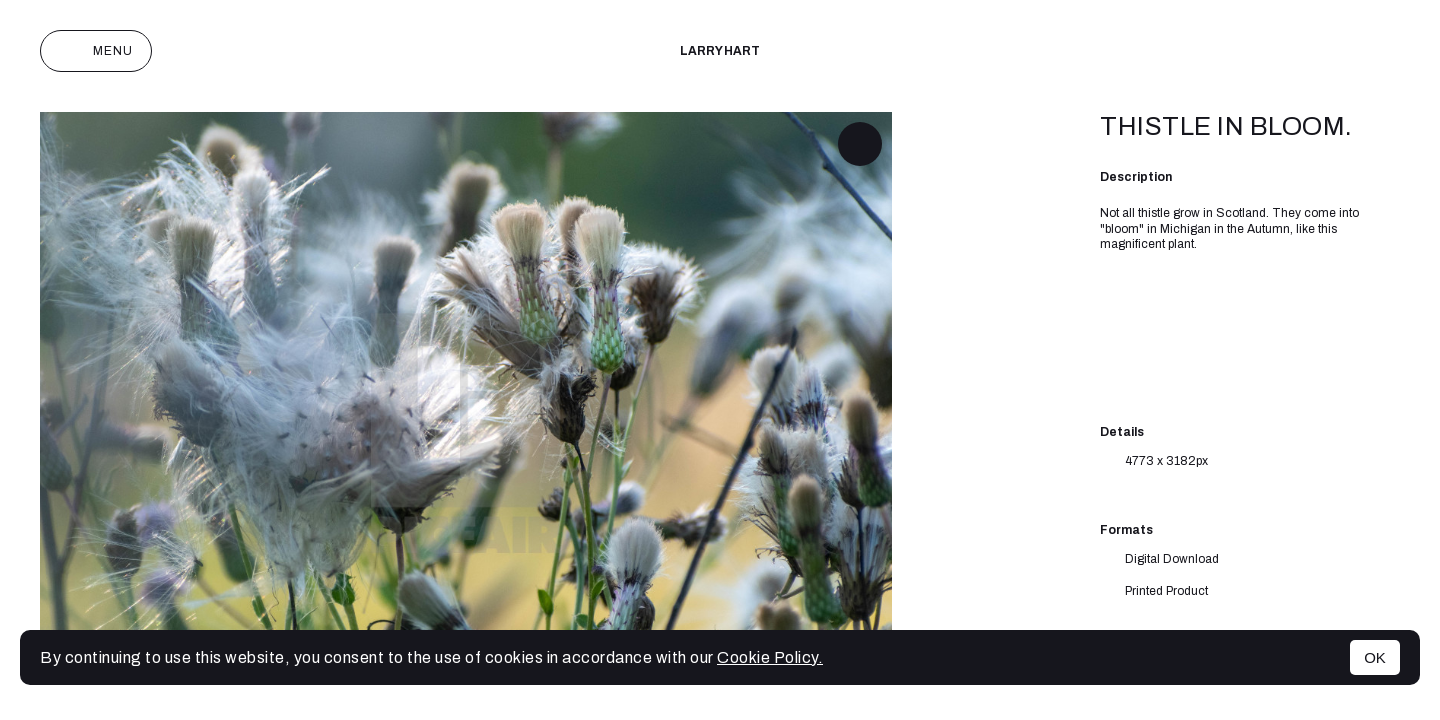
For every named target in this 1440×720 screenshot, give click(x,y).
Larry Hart (720, 51)
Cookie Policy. (770, 657)
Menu (96, 51)
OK (1375, 657)
